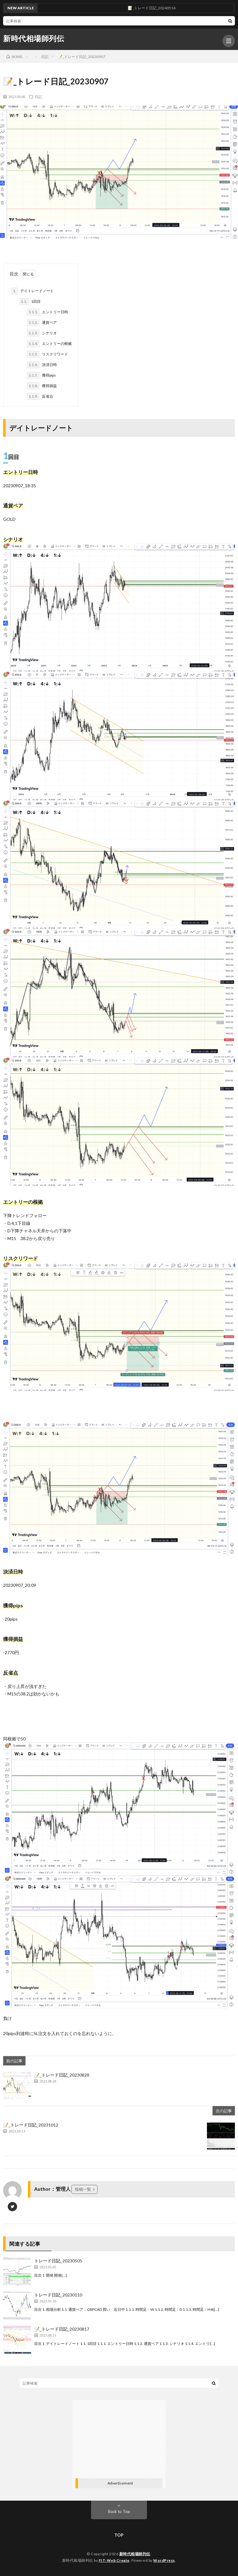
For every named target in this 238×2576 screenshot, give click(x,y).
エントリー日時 (47, 312)
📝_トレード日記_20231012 (30, 2124)
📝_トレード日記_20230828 (61, 2075)
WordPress (164, 2560)
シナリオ (42, 333)
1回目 (30, 301)
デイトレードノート (32, 291)
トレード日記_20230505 (58, 2260)
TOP (119, 2535)
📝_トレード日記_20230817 (61, 2329)
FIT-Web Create (114, 2560)
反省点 (40, 396)
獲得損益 (42, 386)
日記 (38, 96)
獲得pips (41, 375)
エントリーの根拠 (49, 343)
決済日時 (42, 364)
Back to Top (119, 2511)
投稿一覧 (83, 2189)
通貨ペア (42, 322)
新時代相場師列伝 (33, 38)
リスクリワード (47, 354)
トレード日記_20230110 (58, 2294)
